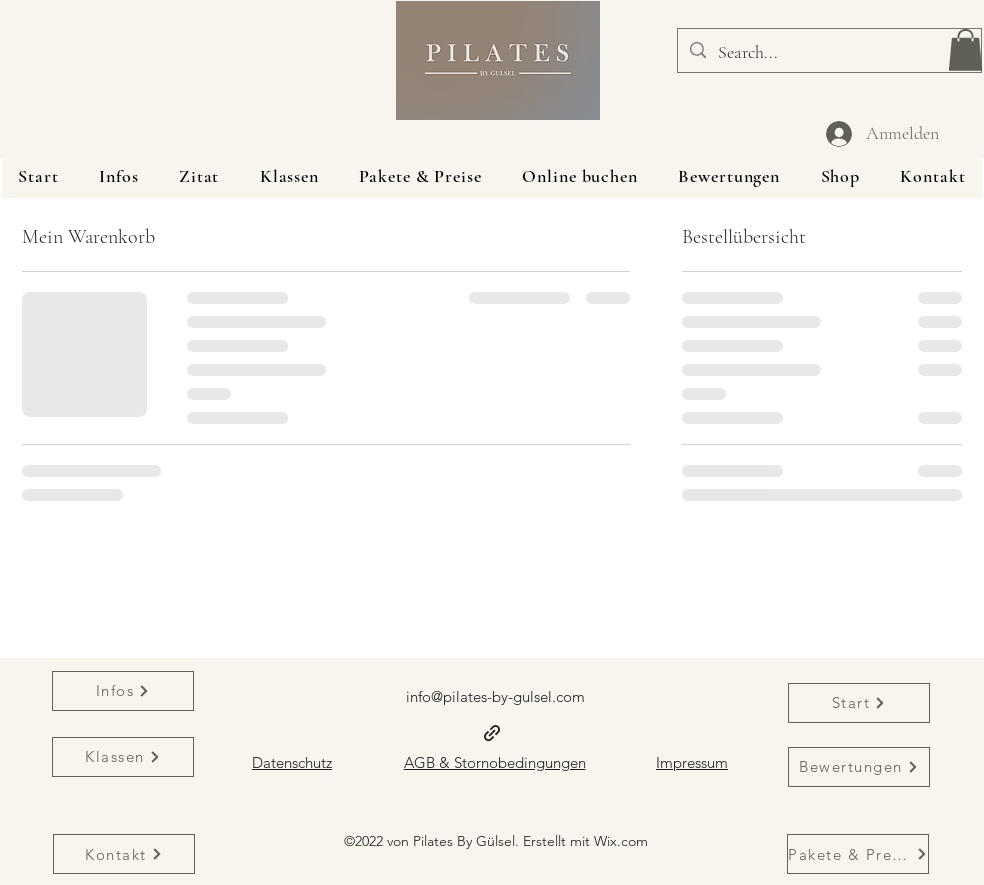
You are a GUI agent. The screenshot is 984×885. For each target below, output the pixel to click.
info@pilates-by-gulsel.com (495, 696)
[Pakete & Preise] (858, 854)
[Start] (859, 703)
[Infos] (123, 691)
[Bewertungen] (859, 767)
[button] (965, 50)
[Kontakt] (124, 854)
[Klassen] (123, 757)
